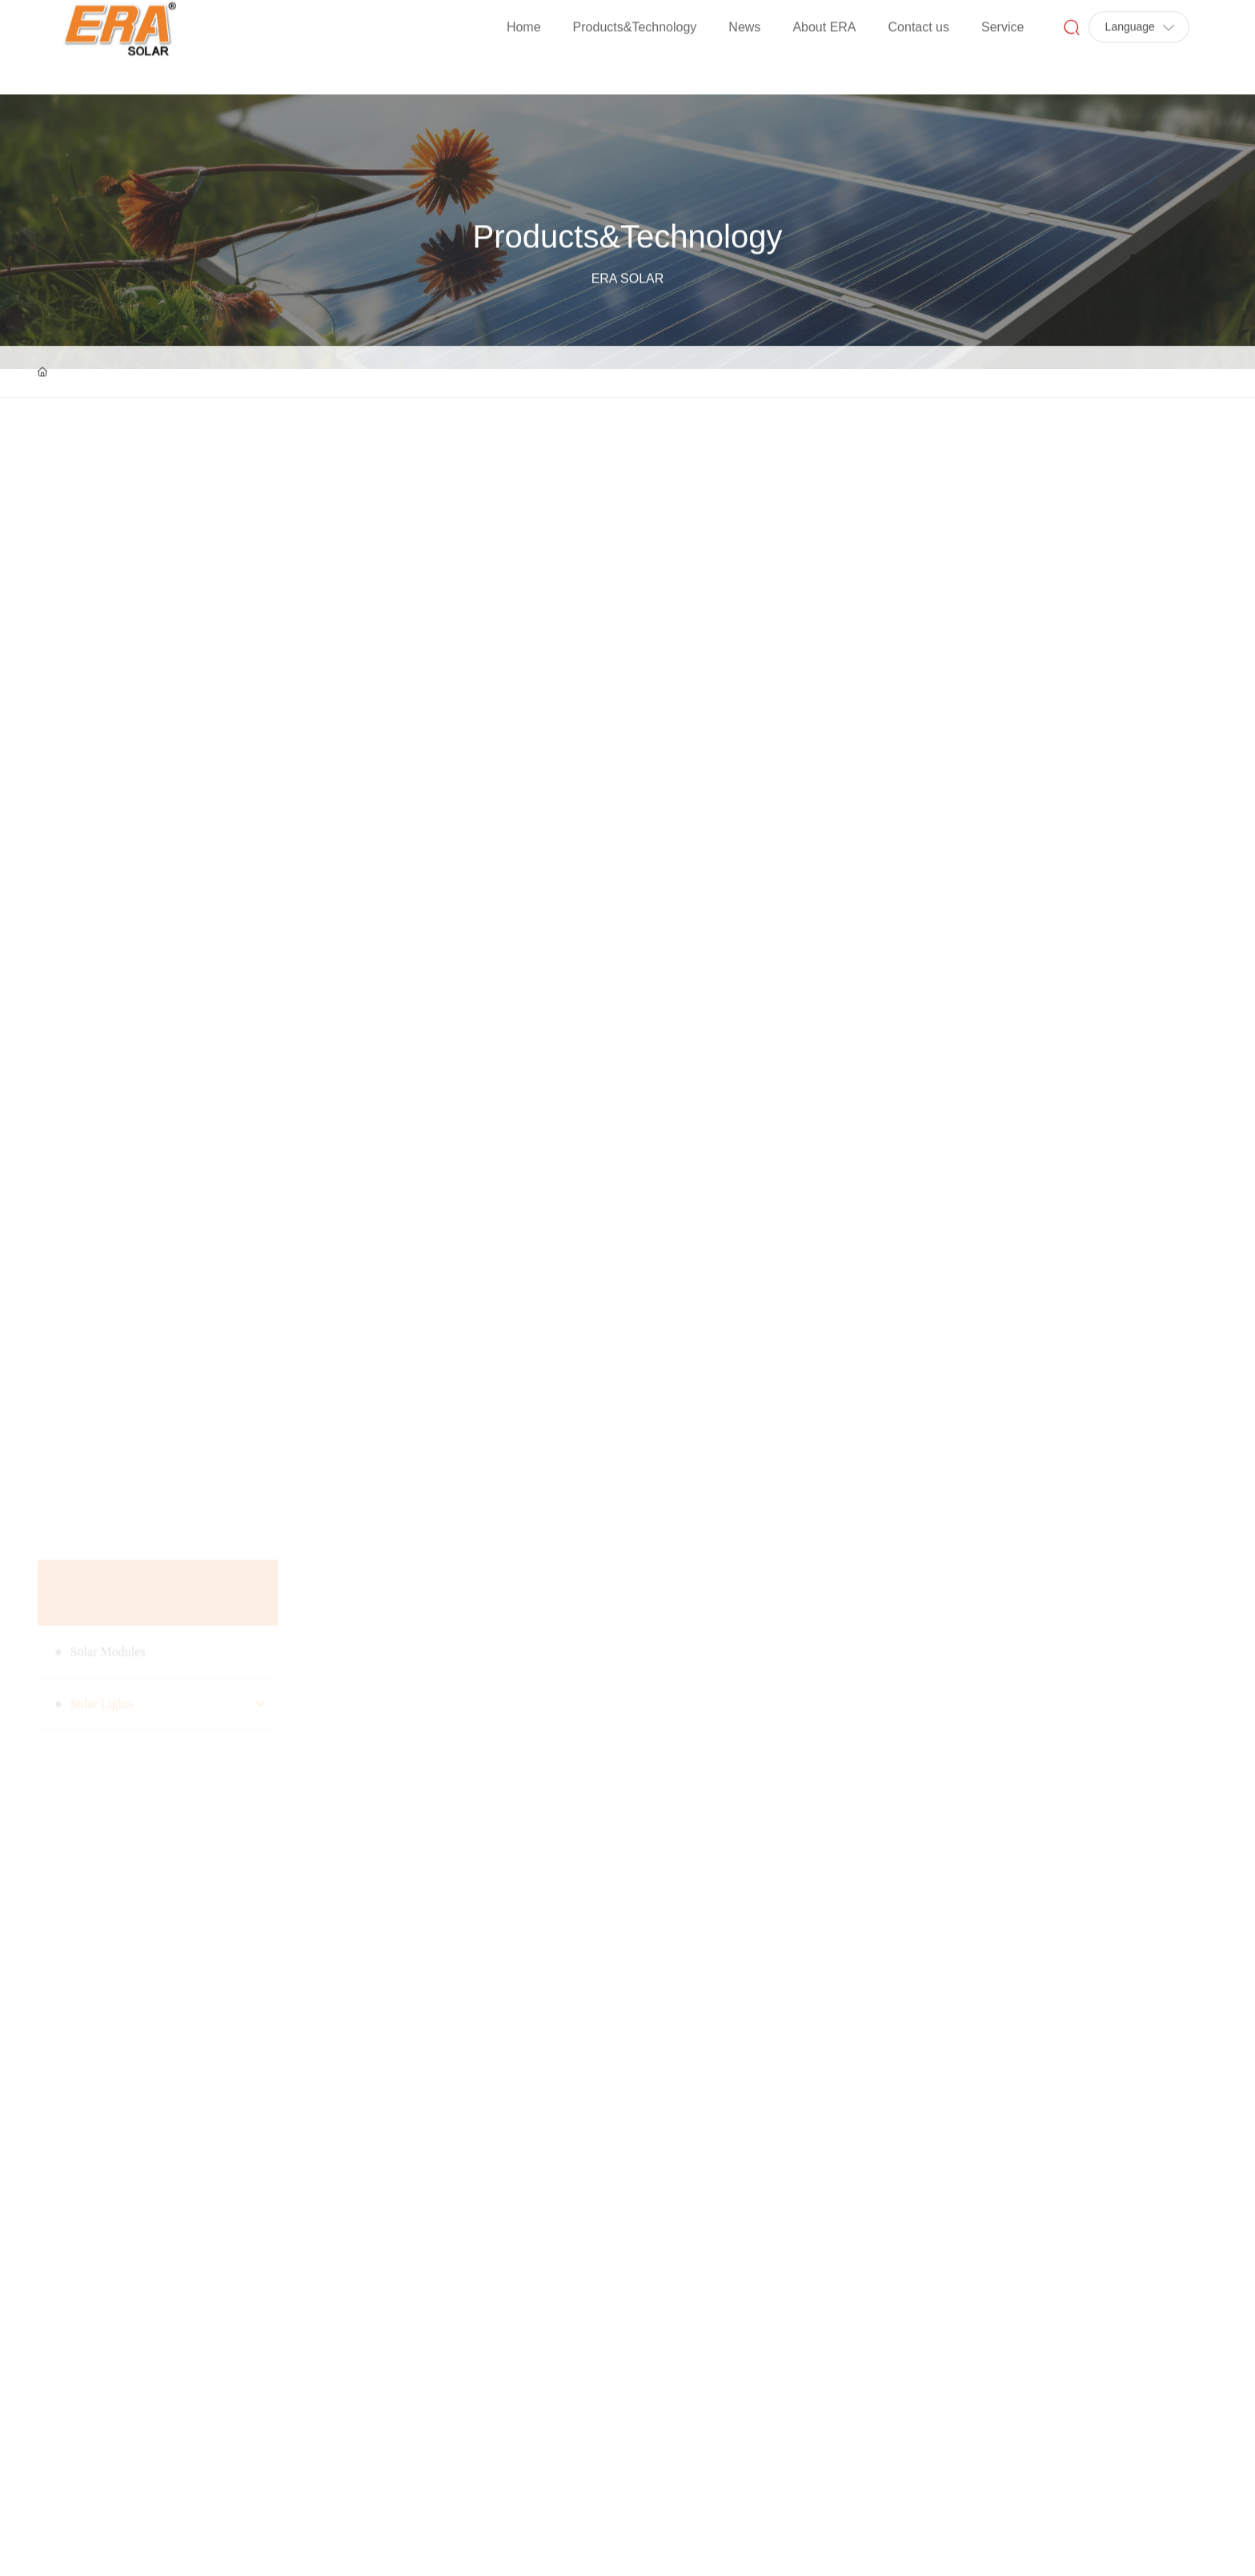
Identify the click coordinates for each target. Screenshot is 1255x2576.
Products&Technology (628, 312)
